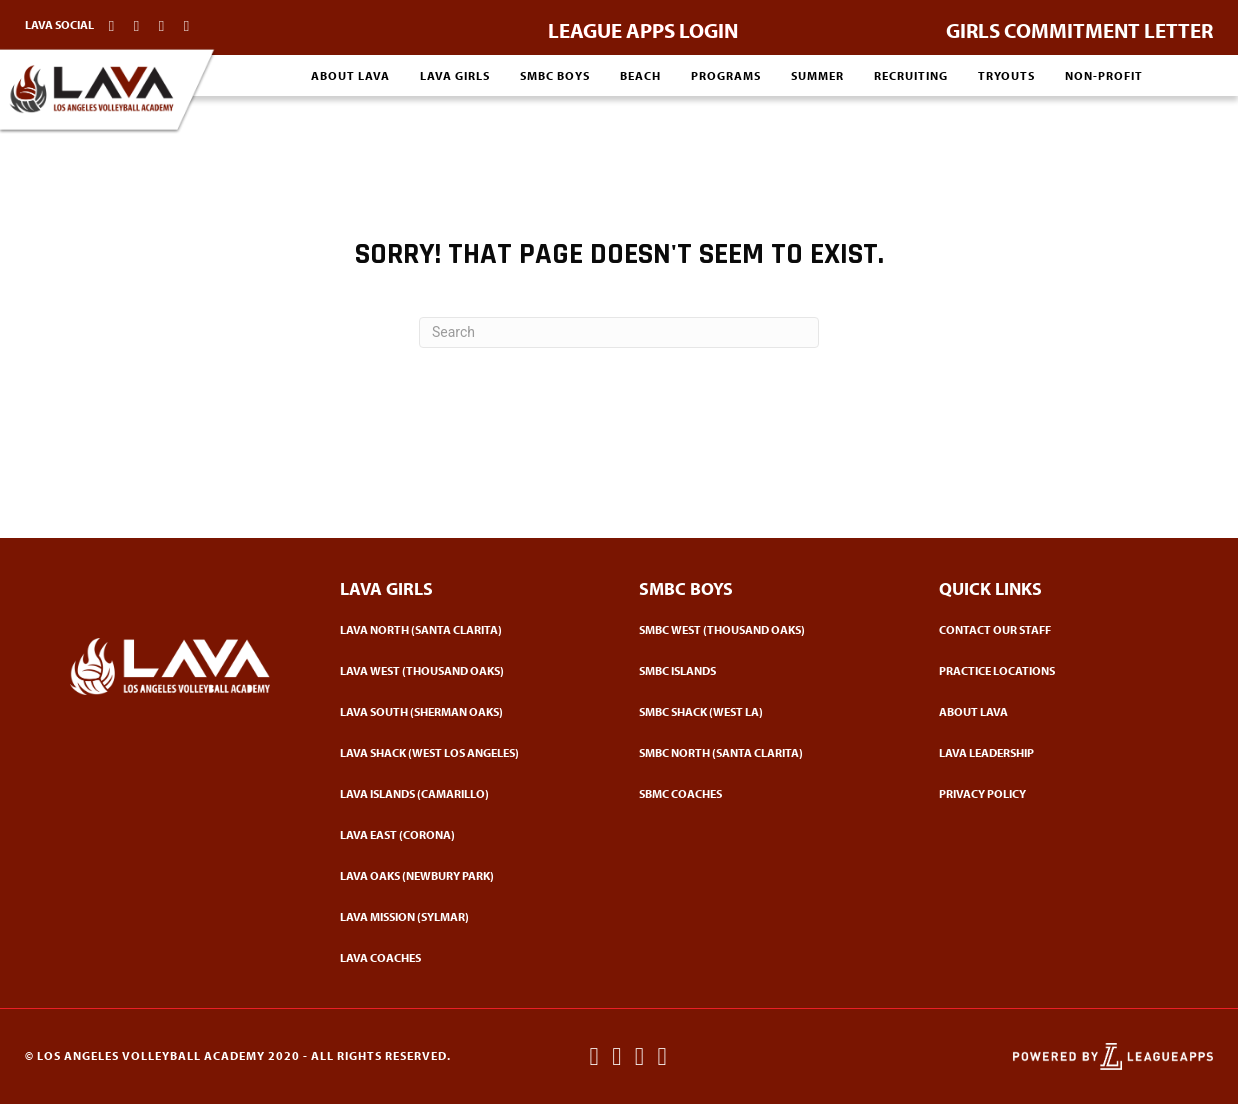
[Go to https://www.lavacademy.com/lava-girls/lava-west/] (470, 670)
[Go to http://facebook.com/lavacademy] (111, 25)
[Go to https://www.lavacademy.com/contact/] (1069, 629)
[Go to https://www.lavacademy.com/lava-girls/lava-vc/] (470, 793)
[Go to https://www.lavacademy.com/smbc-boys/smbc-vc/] (769, 670)
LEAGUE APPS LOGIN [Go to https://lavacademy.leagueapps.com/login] (643, 30)
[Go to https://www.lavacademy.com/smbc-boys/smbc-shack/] (769, 711)
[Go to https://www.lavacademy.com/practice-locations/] (1069, 670)
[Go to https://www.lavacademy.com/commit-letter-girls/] (1079, 25)
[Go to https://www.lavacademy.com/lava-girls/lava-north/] (470, 629)
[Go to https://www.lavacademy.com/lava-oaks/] (470, 875)
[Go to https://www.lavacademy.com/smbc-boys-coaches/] (769, 793)
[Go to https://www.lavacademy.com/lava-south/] (470, 711)
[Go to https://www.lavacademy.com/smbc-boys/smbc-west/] (769, 629)
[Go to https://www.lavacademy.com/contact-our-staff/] (186, 25)
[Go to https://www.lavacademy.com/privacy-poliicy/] (1069, 793)
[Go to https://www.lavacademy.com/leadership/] (1069, 752)
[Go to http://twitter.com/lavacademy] (161, 25)
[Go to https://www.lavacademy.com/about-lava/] (1069, 711)
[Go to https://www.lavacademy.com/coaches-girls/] (470, 957)
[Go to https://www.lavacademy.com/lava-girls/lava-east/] (470, 834)
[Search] (619, 332)
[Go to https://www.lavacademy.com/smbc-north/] (769, 752)
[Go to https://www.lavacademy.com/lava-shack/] (470, 752)
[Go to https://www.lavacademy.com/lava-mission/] (470, 916)
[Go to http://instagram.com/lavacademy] (136, 25)
